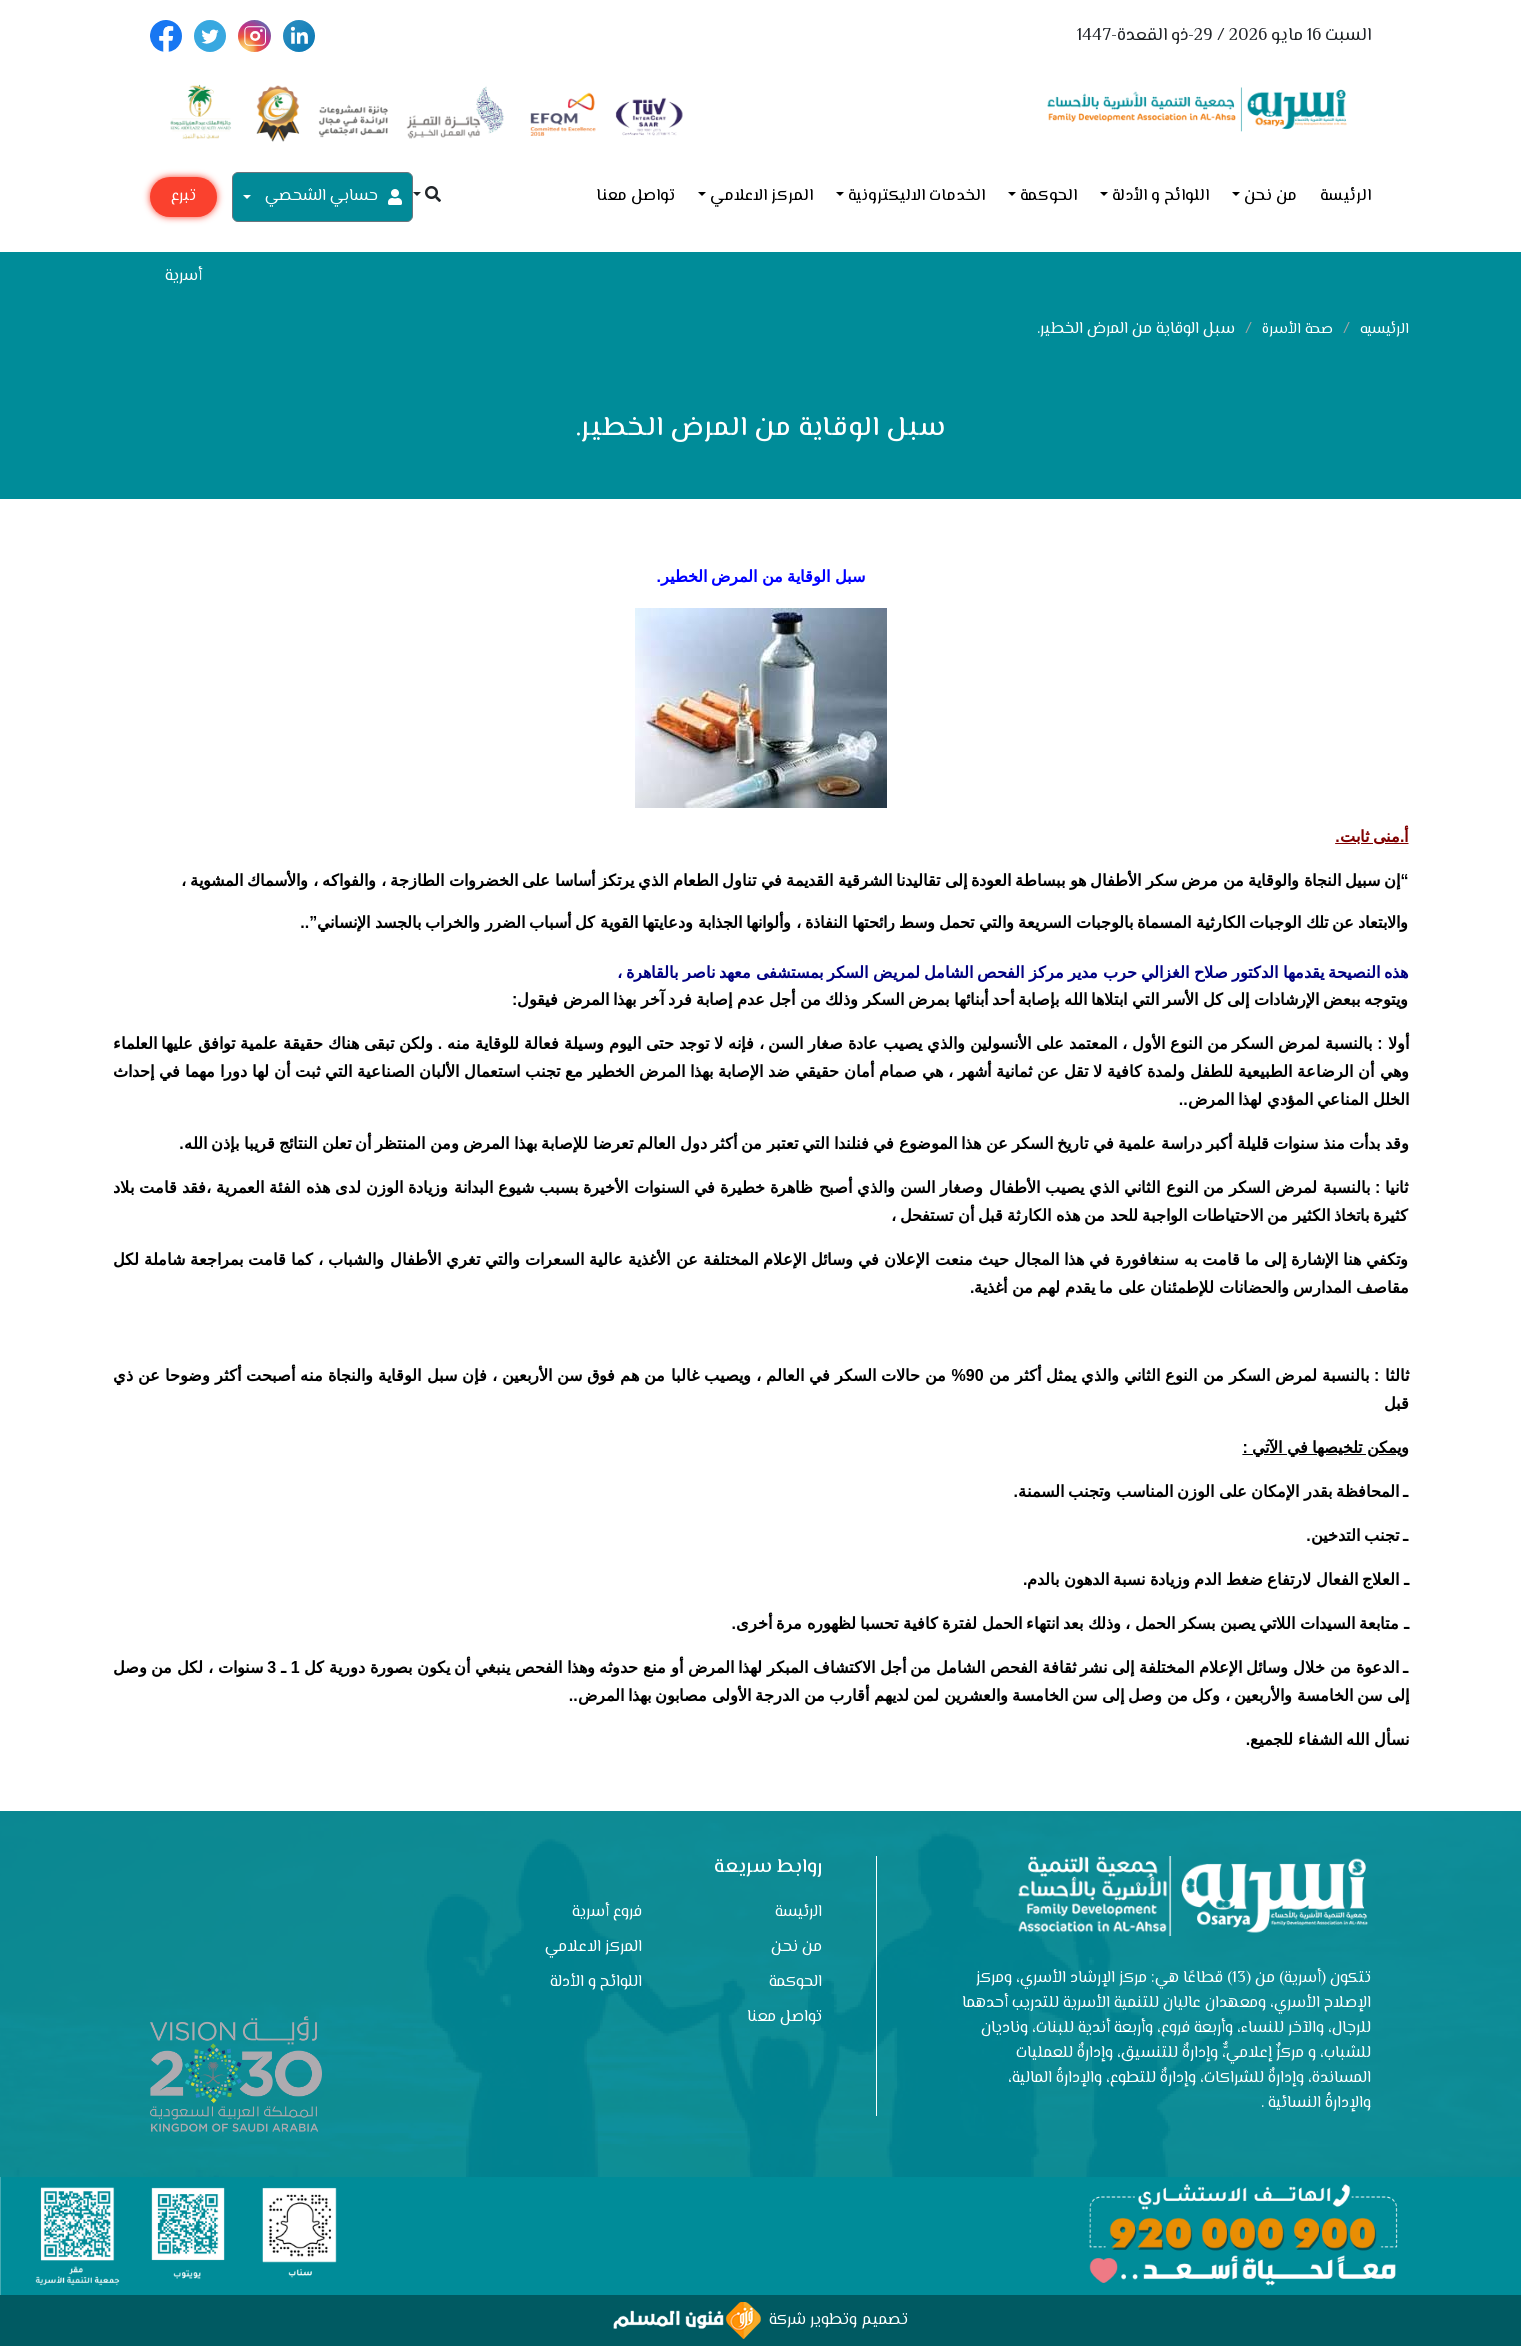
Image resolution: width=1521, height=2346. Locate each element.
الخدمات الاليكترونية (916, 196)
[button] (427, 196)
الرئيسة (1345, 196)
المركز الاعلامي (761, 196)
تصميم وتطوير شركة (760, 2320)
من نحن (1270, 196)
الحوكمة (1048, 196)
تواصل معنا (635, 196)
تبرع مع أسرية (183, 200)
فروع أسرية (607, 1912)
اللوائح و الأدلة (1160, 196)
